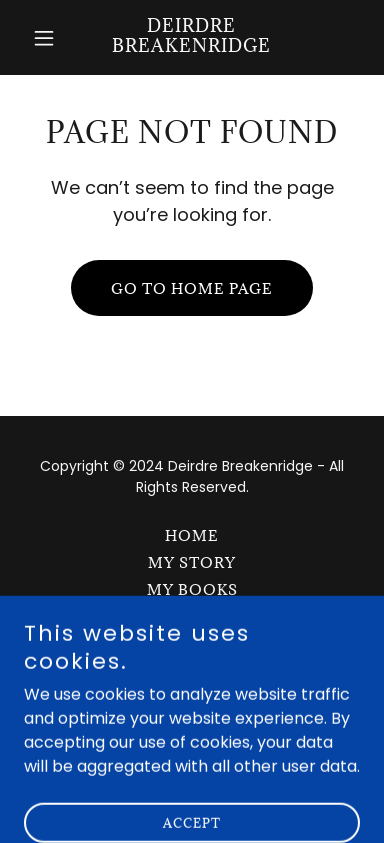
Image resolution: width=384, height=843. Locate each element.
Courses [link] (192, 616)
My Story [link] (192, 562)
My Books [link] (192, 589)
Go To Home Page (192, 288)
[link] (191, 46)
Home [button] (192, 535)
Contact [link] (192, 643)
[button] (49, 38)
